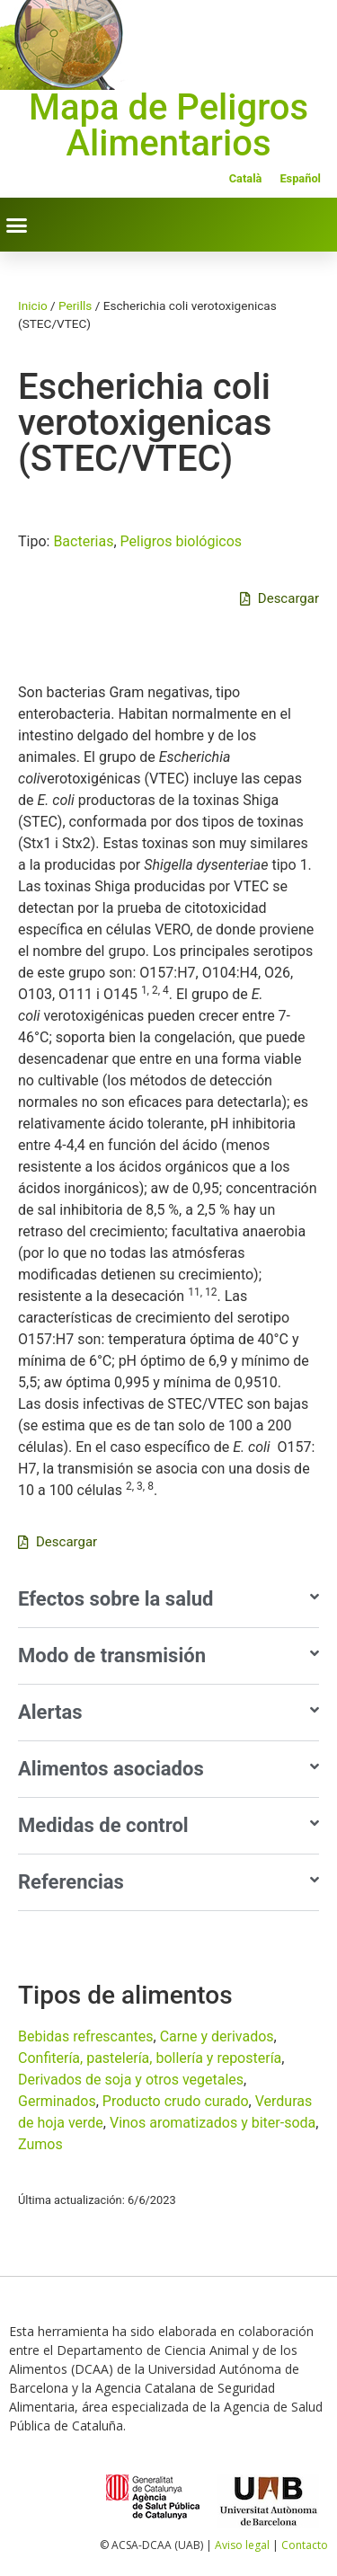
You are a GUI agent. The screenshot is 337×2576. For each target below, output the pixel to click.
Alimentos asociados (111, 1768)
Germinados (57, 2101)
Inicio (33, 305)
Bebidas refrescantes (86, 2036)
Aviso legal (242, 2545)
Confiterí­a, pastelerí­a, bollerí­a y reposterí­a (149, 2058)
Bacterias (83, 541)
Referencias (71, 1882)
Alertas (50, 1712)
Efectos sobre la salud (115, 1599)
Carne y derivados (217, 2036)
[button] (17, 225)
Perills (75, 305)
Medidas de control (103, 1825)
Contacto (304, 2545)
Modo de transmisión (112, 1655)
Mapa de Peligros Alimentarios (168, 125)
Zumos (40, 2144)
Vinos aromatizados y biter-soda (212, 2122)
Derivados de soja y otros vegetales (131, 2079)
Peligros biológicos (181, 541)
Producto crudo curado (175, 2101)
